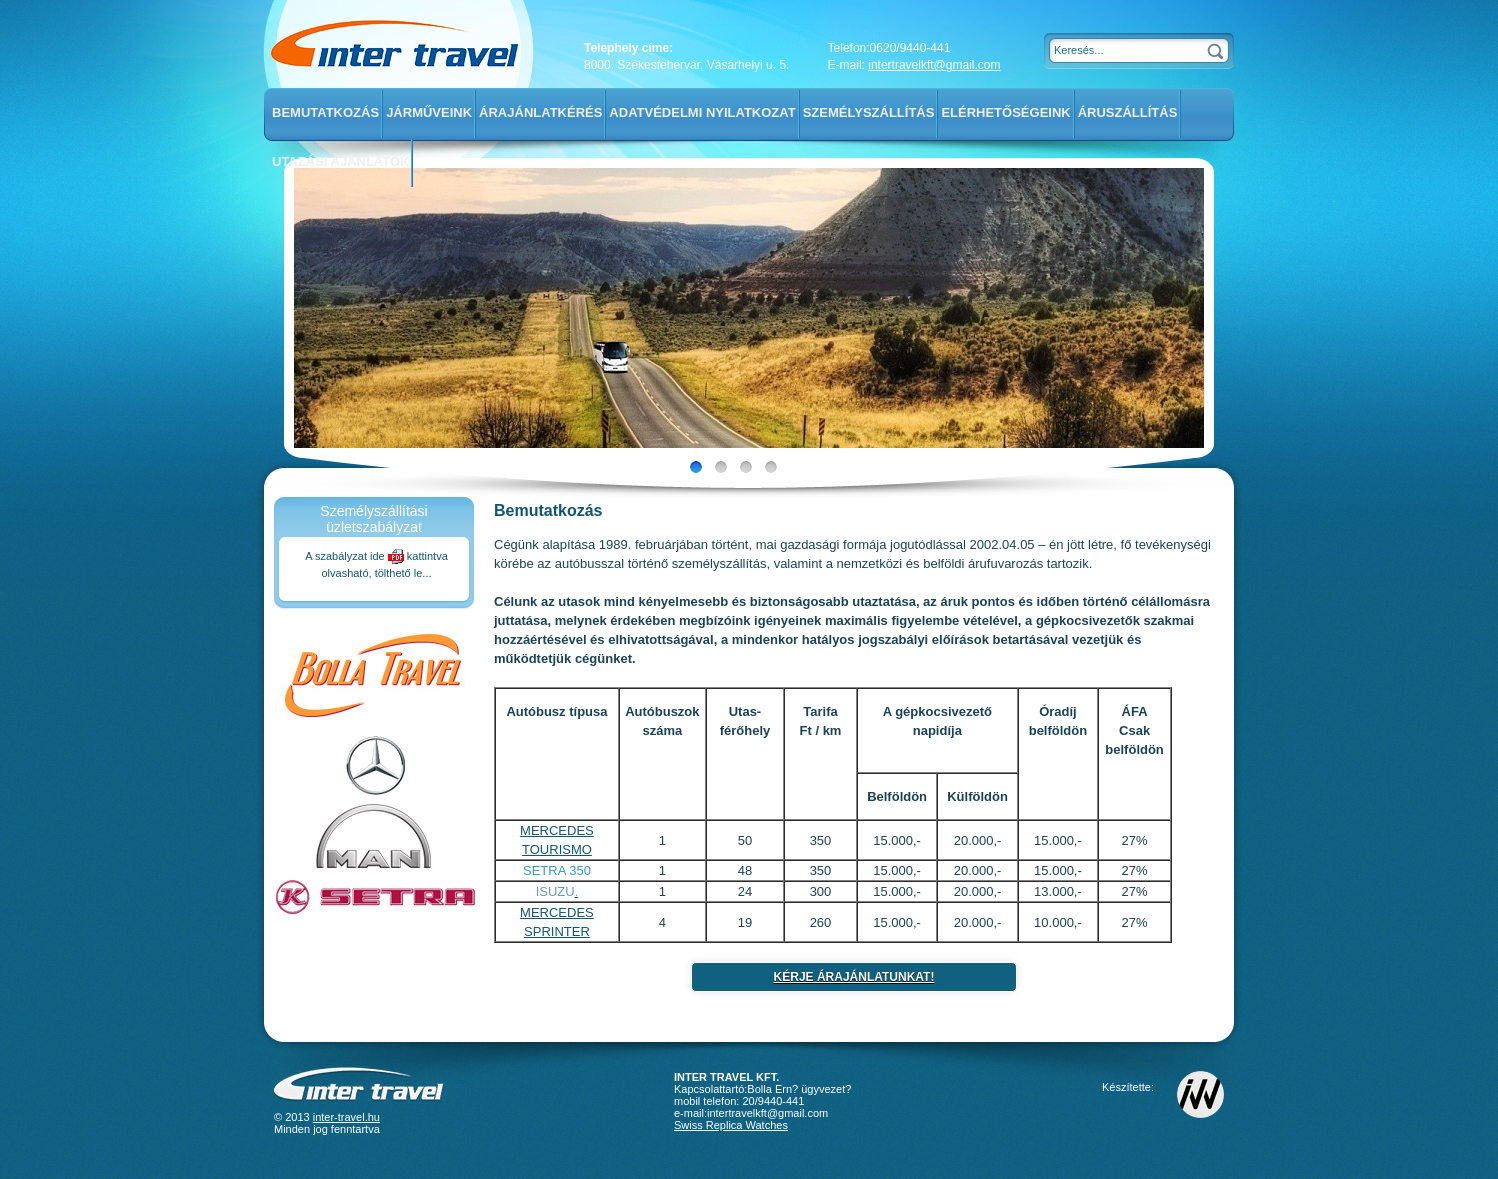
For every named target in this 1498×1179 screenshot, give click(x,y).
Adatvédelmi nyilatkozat (702, 112)
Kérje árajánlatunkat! (854, 977)
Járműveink (429, 112)
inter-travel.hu (346, 1117)
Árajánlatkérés (540, 112)
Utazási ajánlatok (340, 161)
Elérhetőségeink (1005, 112)
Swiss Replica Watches (731, 1125)
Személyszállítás (869, 112)
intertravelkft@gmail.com (934, 65)
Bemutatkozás (325, 112)
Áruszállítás (1128, 112)
